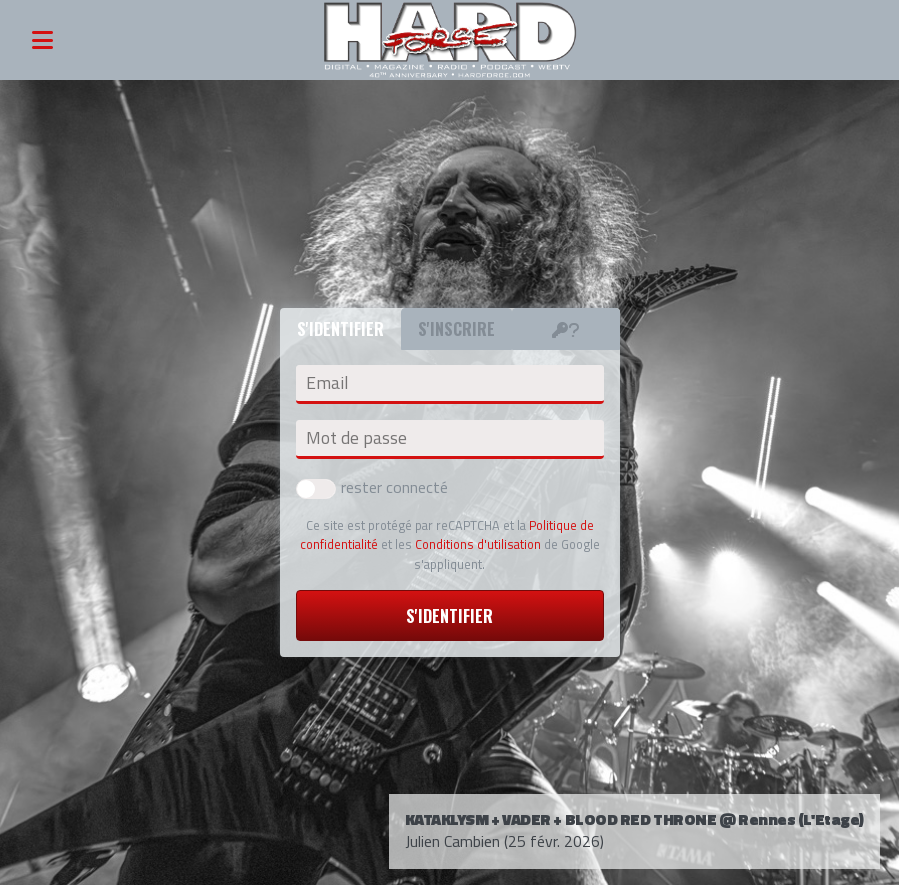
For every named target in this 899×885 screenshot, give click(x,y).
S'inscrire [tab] (456, 329)
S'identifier (449, 616)
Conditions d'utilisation (478, 544)
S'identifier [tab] (340, 329)
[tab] (566, 329)
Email (327, 383)
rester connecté (372, 487)
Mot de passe (356, 438)
